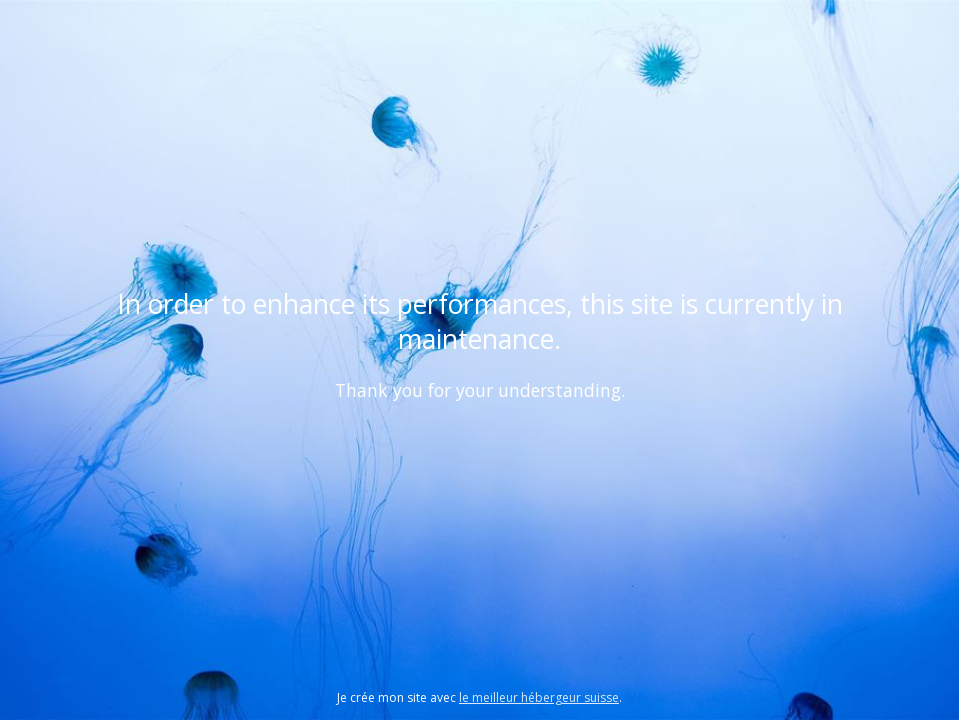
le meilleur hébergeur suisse (539, 697)
